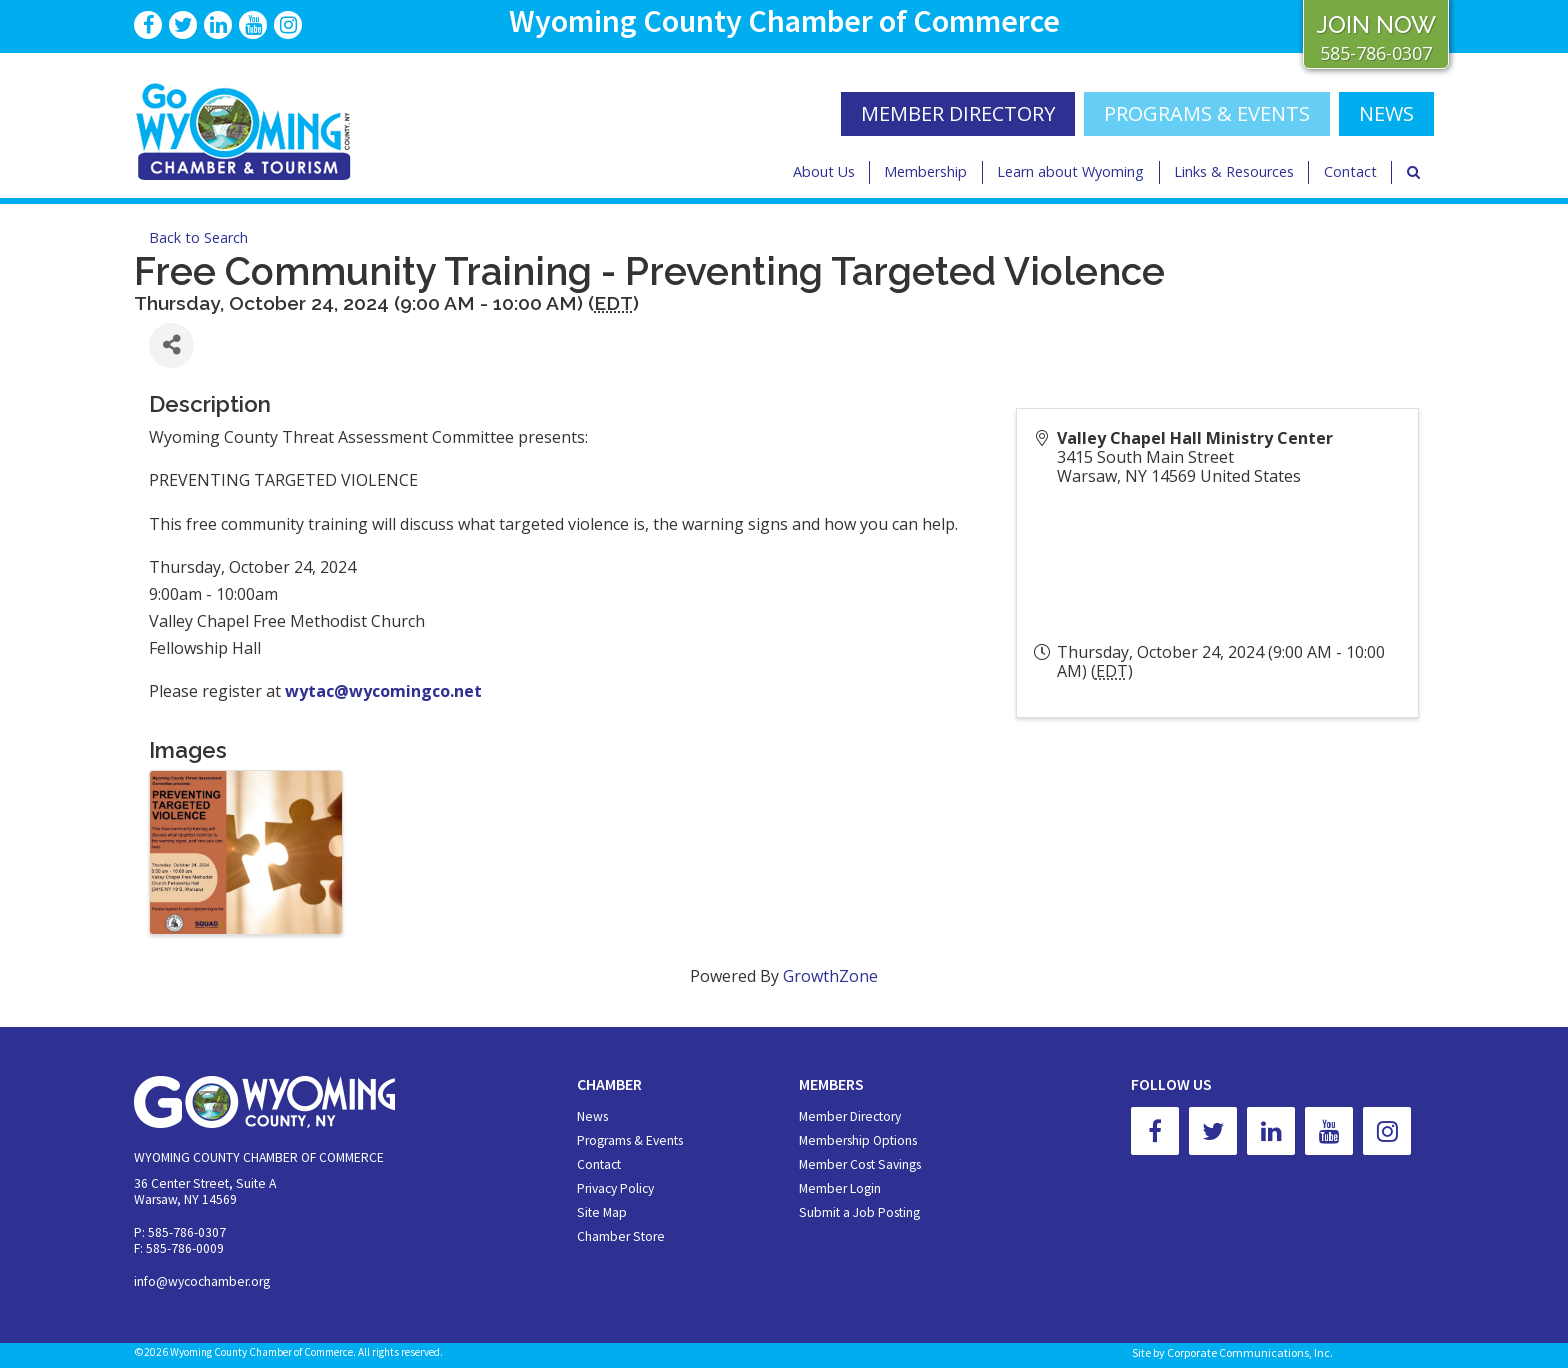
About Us (824, 171)
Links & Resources (1234, 171)
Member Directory (850, 1116)
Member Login (840, 1188)
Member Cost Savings (860, 1164)
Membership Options (858, 1140)
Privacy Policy (615, 1188)
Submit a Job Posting (859, 1212)
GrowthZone (830, 976)
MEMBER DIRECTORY (958, 113)
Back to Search (198, 237)
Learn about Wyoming (1070, 171)
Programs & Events (1207, 113)
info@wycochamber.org (202, 1281)
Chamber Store (621, 1236)
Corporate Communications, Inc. (1250, 1352)
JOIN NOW (1376, 24)
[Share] (171, 345)
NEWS (1386, 113)
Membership (925, 171)
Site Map (602, 1212)
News (592, 1116)
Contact (1350, 171)
